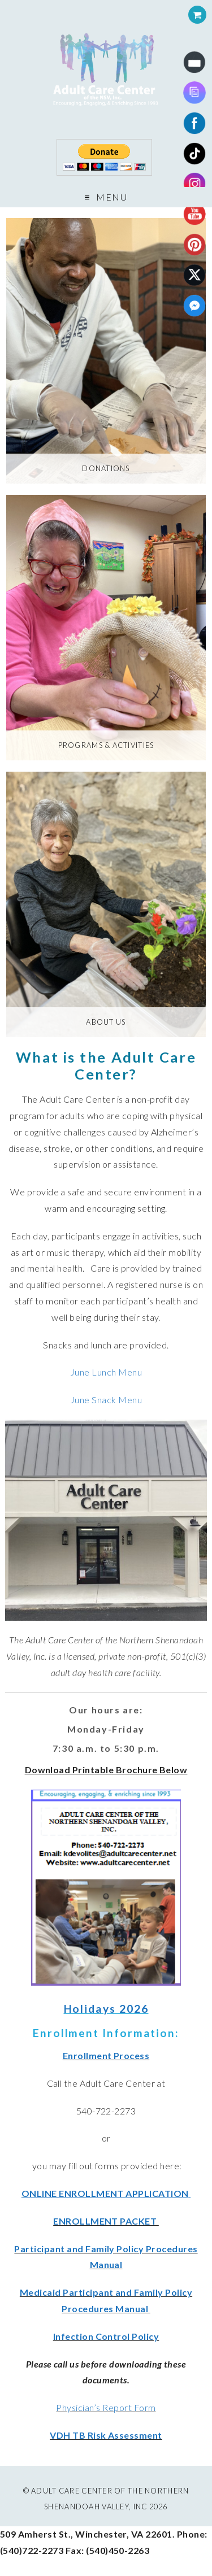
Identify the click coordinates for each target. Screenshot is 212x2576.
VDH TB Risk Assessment (106, 2435)
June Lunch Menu (106, 1372)
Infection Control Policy (106, 2336)
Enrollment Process (106, 2055)
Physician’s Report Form (105, 2407)
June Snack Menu (106, 1399)
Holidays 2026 (106, 2008)
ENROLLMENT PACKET (106, 2221)
